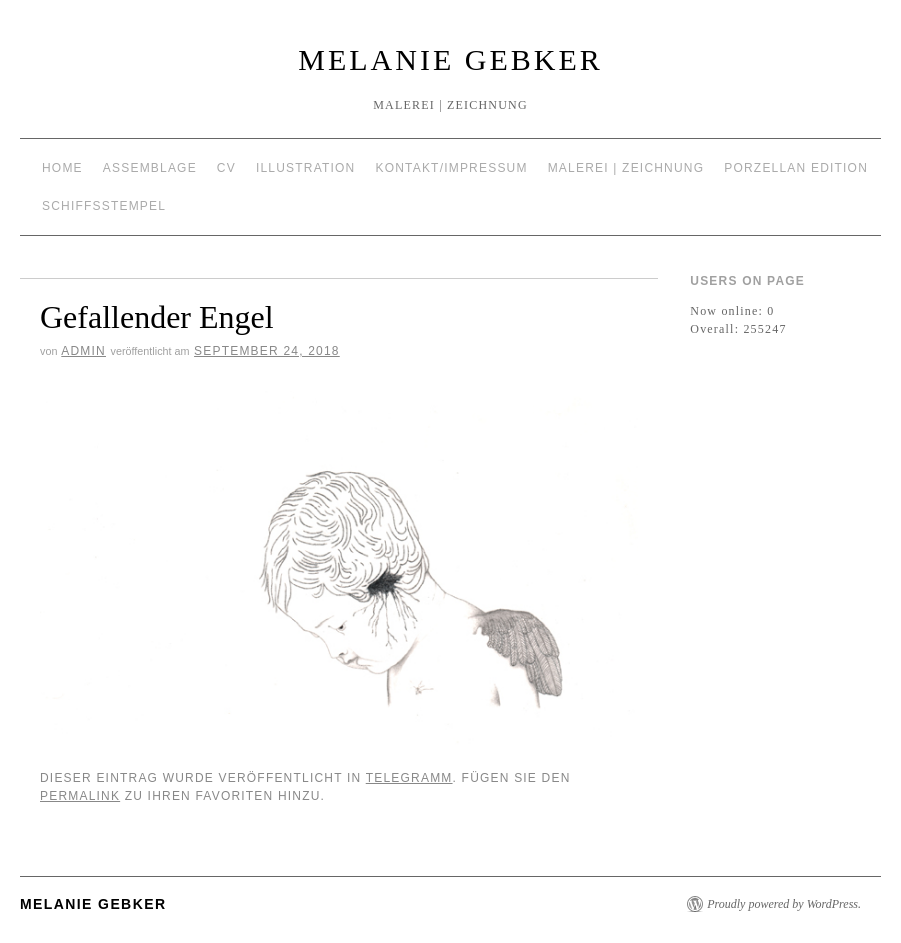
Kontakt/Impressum (451, 168)
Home (62, 168)
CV (226, 168)
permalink (80, 796)
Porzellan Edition (796, 168)
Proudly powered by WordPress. (784, 904)
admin (83, 351)
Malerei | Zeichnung (626, 168)
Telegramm (409, 778)
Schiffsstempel (104, 206)
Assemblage (150, 168)
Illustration (306, 168)
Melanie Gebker (450, 59)
